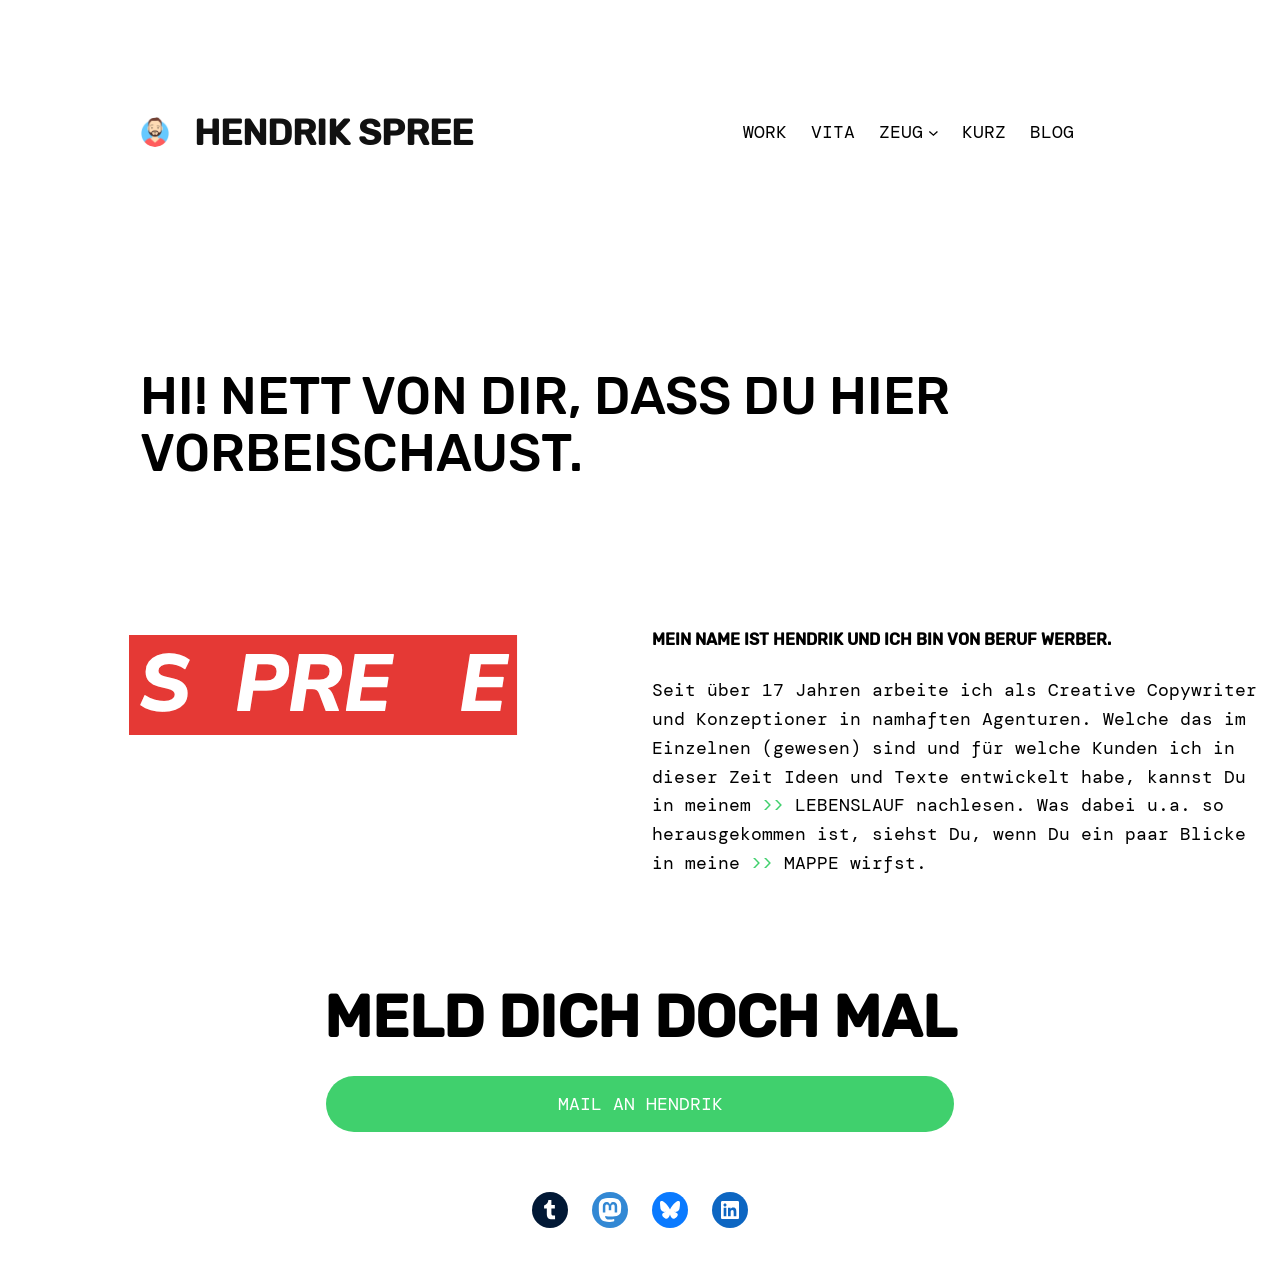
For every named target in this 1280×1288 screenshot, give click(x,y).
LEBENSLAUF (850, 805)
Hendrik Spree (333, 132)
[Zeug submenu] (933, 132)
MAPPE (811, 863)
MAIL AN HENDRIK (640, 1104)
